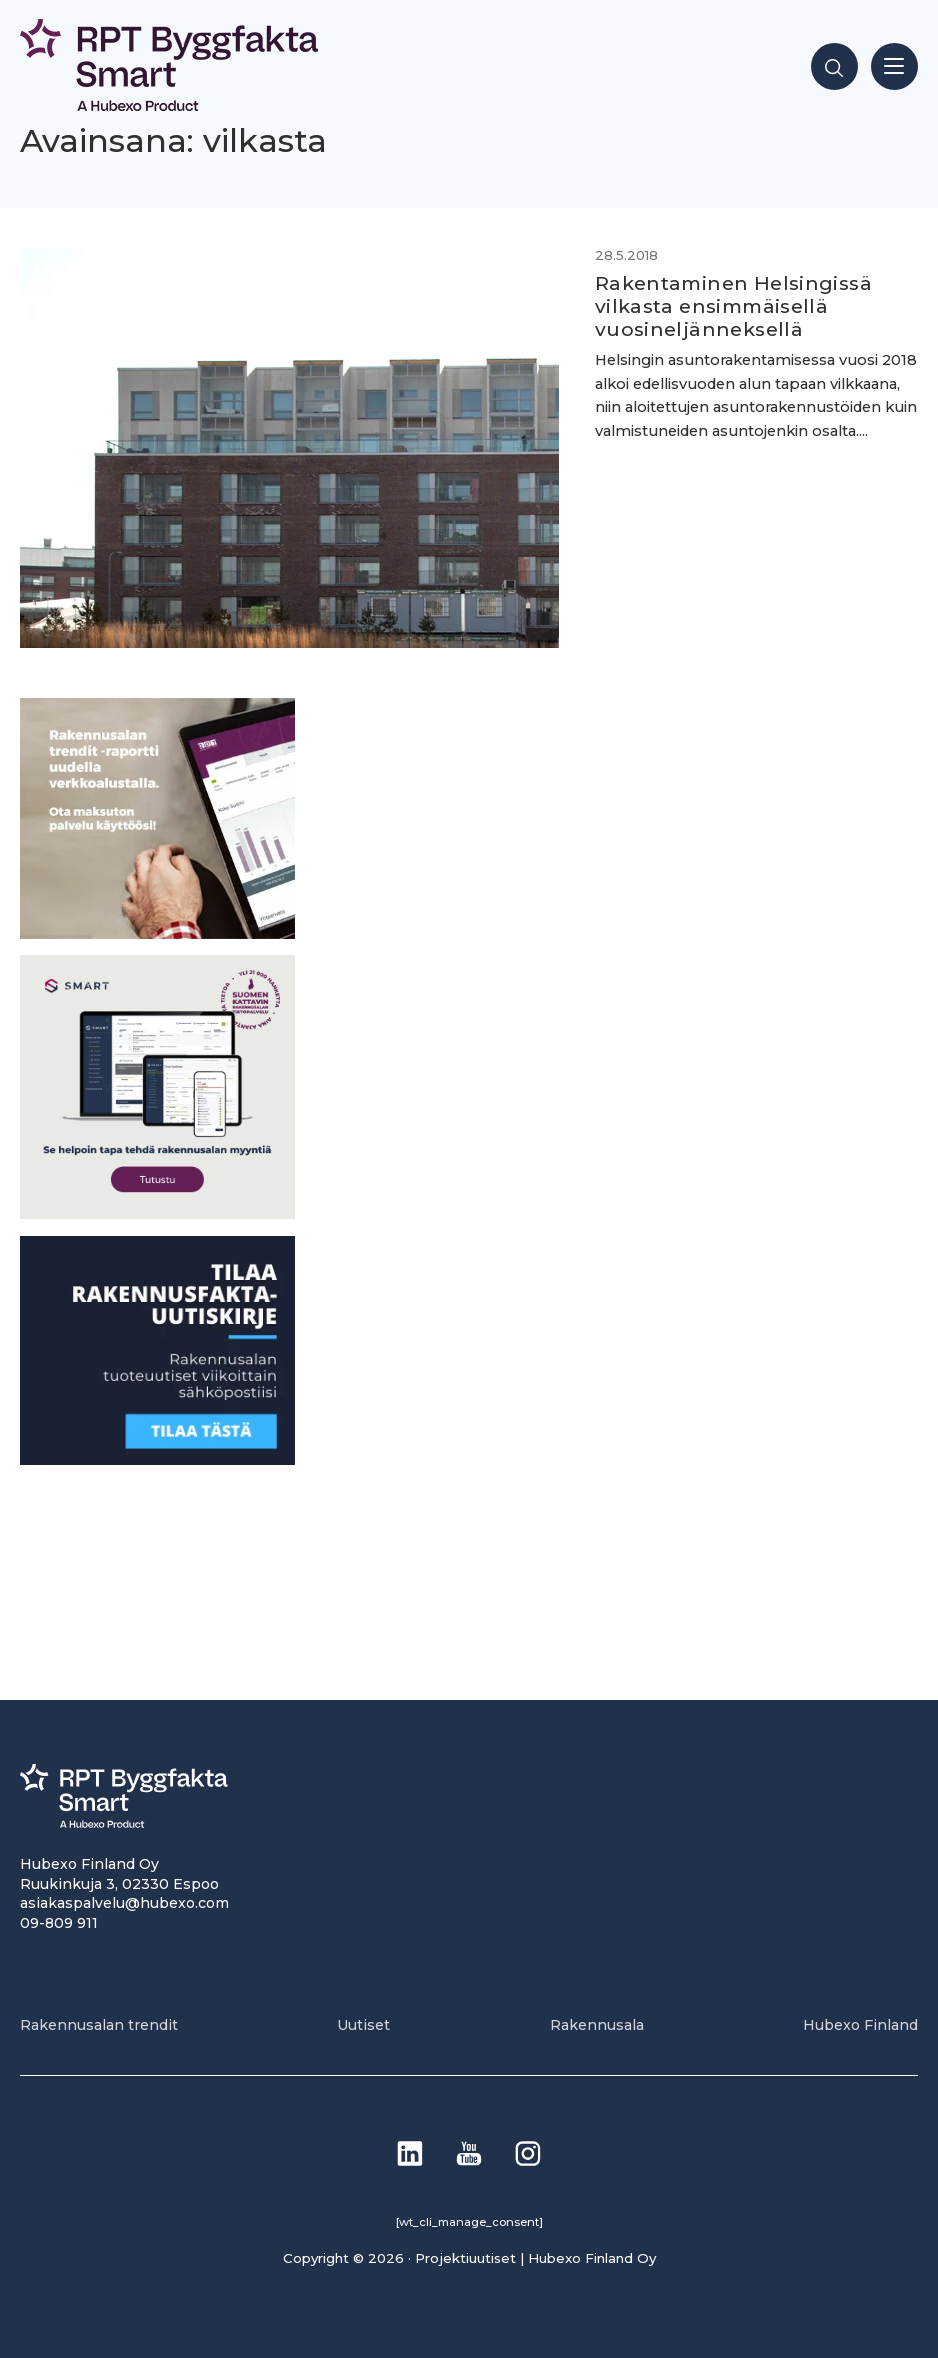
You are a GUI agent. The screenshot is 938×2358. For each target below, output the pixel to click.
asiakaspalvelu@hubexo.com (124, 1903)
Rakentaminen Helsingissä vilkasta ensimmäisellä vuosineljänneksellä (733, 306)
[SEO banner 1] (157, 1213)
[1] (157, 1459)
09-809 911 (59, 1923)
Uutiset (363, 2025)
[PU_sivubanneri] (157, 933)
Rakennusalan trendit (99, 2025)
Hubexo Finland (860, 2025)
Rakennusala (597, 2025)
